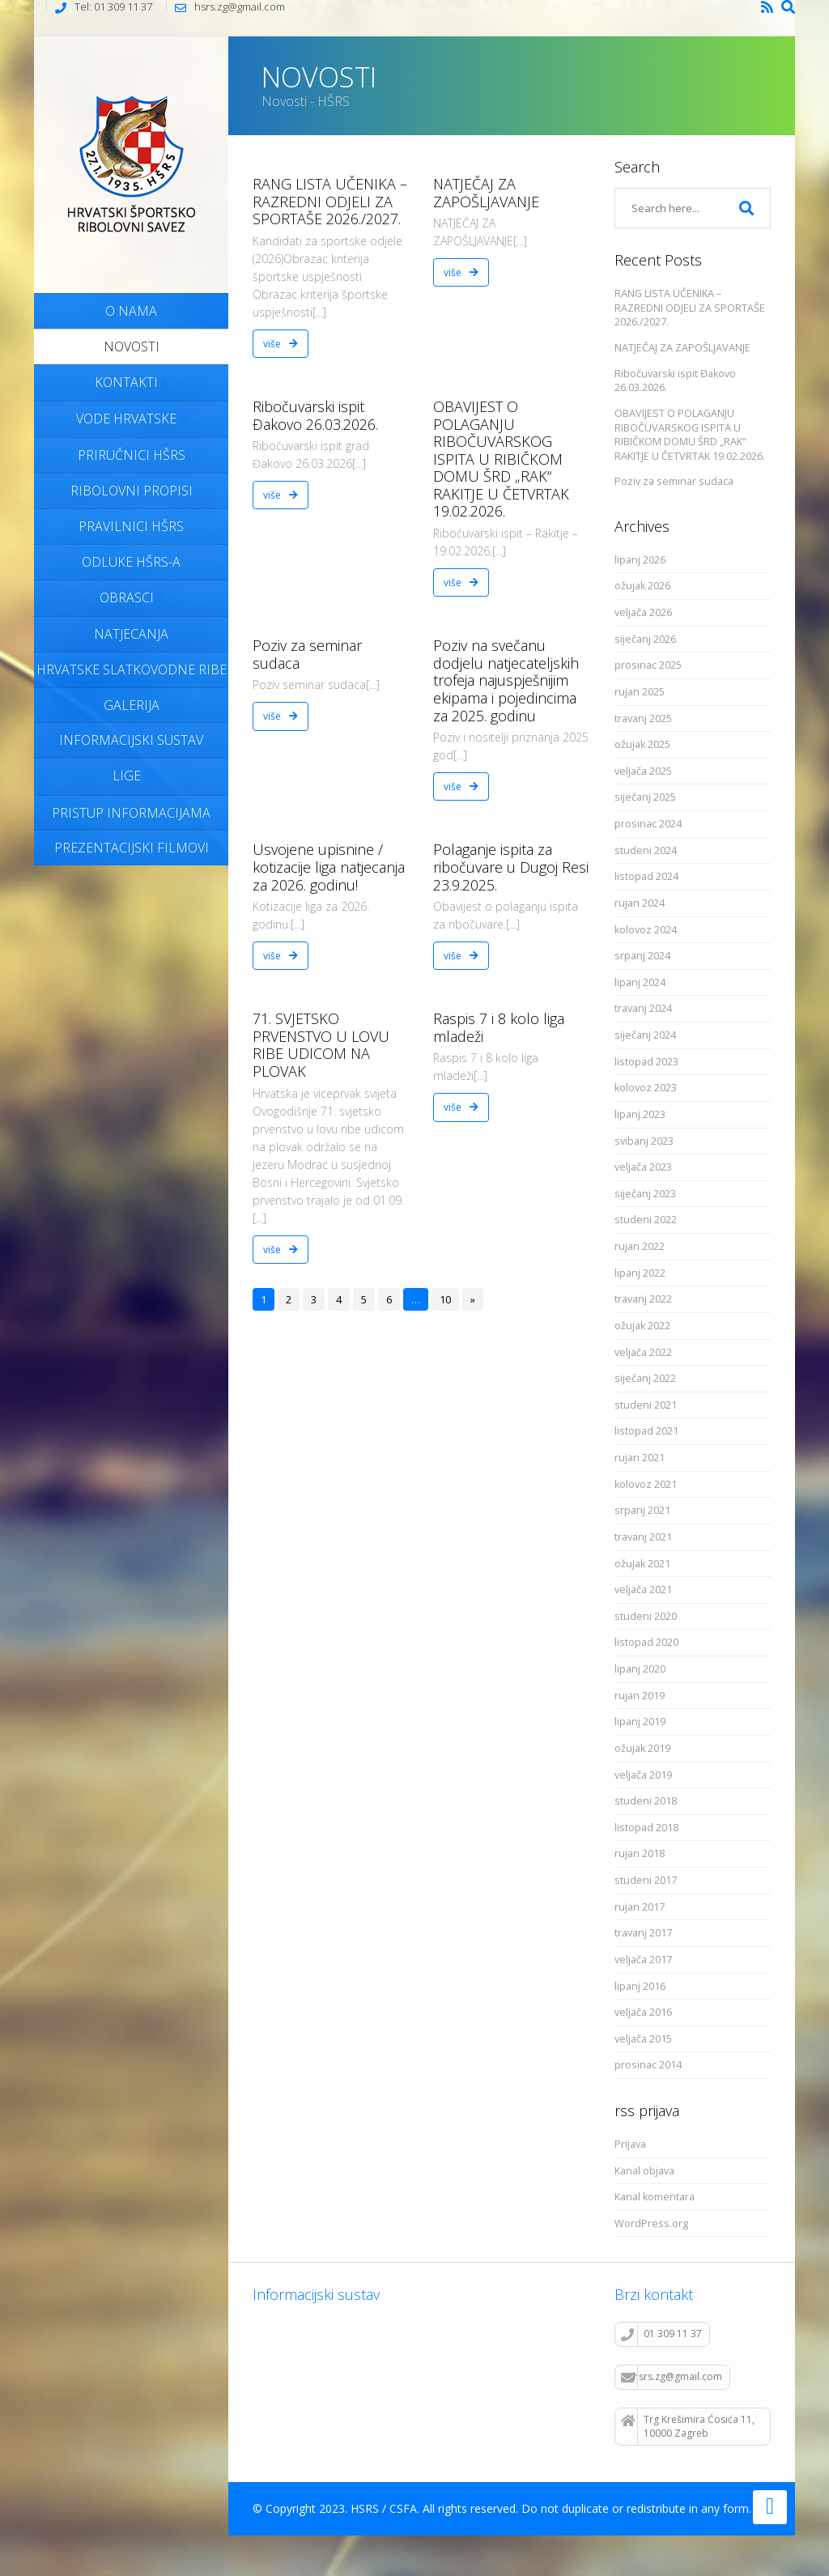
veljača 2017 (643, 1959)
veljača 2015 (643, 2039)
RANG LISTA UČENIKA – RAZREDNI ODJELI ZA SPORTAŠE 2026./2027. (330, 201)
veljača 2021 (643, 1589)
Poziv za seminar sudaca (307, 654)
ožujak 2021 (642, 1564)
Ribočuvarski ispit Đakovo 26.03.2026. (315, 415)
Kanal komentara (654, 2197)
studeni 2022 (645, 1219)
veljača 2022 (643, 1352)
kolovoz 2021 (645, 1484)
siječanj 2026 (645, 639)
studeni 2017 (645, 1880)
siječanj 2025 (645, 797)
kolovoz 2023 (645, 1088)
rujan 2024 (639, 903)
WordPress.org (651, 2223)
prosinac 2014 (648, 2065)
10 (445, 1299)
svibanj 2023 (644, 1141)
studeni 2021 (645, 1405)
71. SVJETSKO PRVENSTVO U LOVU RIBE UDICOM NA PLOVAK (321, 1045)
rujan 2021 (639, 1457)
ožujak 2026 (642, 586)
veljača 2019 (643, 1775)
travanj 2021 (643, 1537)
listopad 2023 (646, 1062)
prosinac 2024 (648, 824)
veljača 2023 (643, 1167)
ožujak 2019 (642, 1748)
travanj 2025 (643, 718)
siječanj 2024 (645, 1035)
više (280, 344)
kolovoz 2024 (645, 930)
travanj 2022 (643, 1299)
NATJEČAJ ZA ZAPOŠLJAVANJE (486, 192)
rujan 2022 (639, 1246)
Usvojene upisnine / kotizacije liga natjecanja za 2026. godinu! (329, 867)
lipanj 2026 (639, 560)
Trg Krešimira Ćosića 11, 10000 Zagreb (688, 2426)
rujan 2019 (639, 1695)
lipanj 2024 (639, 982)
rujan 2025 (639, 692)
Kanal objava (644, 2171)
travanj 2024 (643, 1008)
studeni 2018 (645, 1801)
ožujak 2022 (642, 1326)
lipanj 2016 (639, 1986)
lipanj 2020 (639, 1669)
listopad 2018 (646, 1827)
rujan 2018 (639, 1853)
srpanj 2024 (642, 956)
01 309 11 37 (661, 2334)
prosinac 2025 (648, 665)
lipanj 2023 (639, 1114)
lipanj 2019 (639, 1721)
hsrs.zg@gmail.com (671, 2377)
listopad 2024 (646, 876)
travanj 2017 (643, 1933)
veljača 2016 (643, 2012)
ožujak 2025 (642, 744)
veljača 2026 (643, 612)
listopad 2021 (646, 1431)
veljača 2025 (643, 771)
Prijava (630, 2144)
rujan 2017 (639, 1907)
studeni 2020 (645, 1616)
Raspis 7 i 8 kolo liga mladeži (498, 1027)
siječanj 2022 (645, 1378)
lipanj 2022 (639, 1273)
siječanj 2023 (645, 1194)
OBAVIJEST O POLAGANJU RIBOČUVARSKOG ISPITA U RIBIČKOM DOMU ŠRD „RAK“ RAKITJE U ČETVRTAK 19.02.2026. (501, 459)
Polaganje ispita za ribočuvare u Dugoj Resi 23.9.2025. (511, 867)
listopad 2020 (646, 1642)
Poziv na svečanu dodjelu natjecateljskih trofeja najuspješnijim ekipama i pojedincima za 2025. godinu (506, 680)
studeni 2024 (645, 850)
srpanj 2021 (642, 1510)
